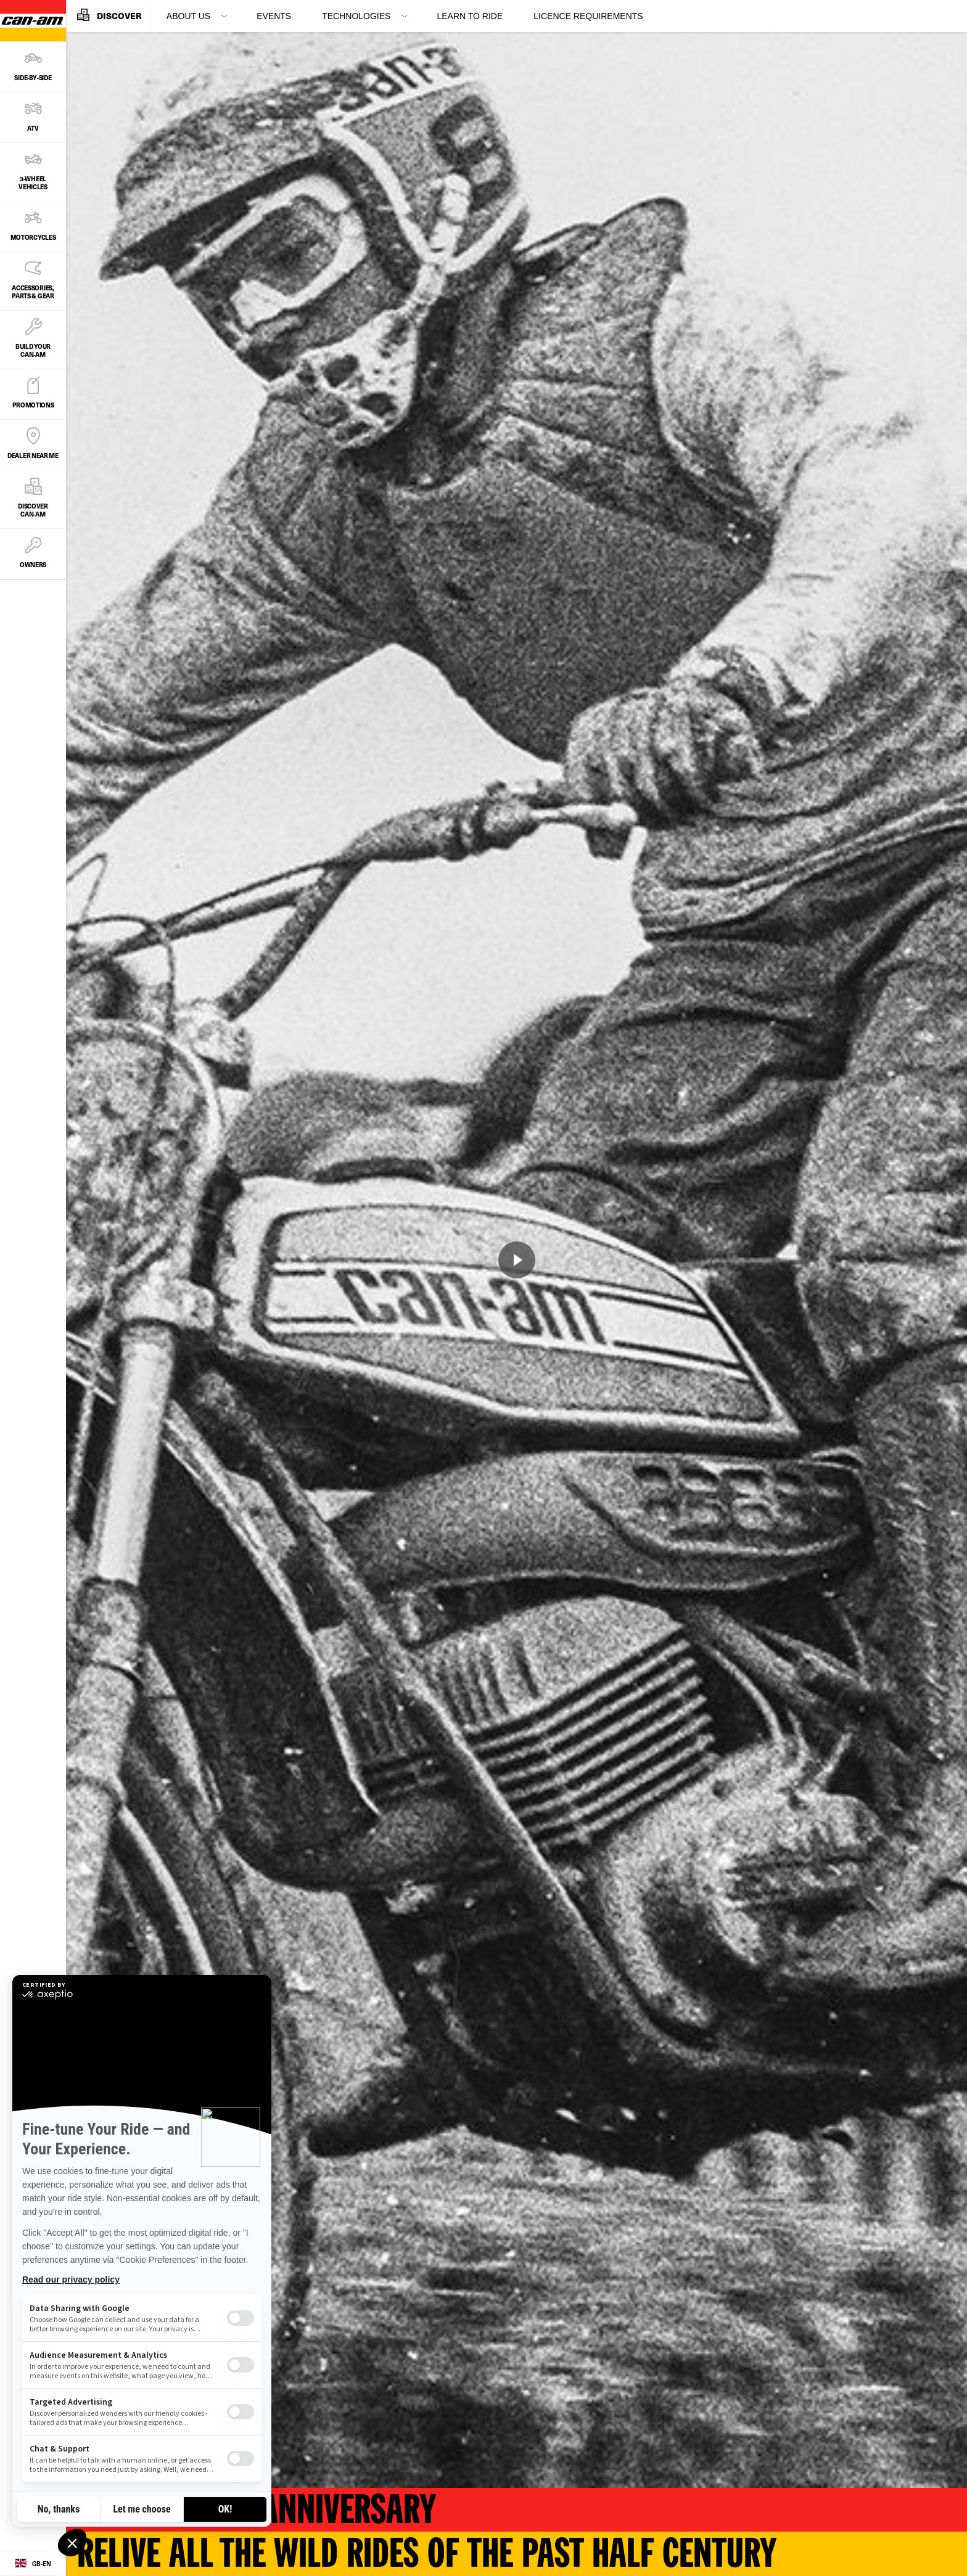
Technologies (356, 16)
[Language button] (33, 2563)
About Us (188, 16)
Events (274, 16)
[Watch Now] (516, 1259)
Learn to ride (470, 16)
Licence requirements (588, 16)
